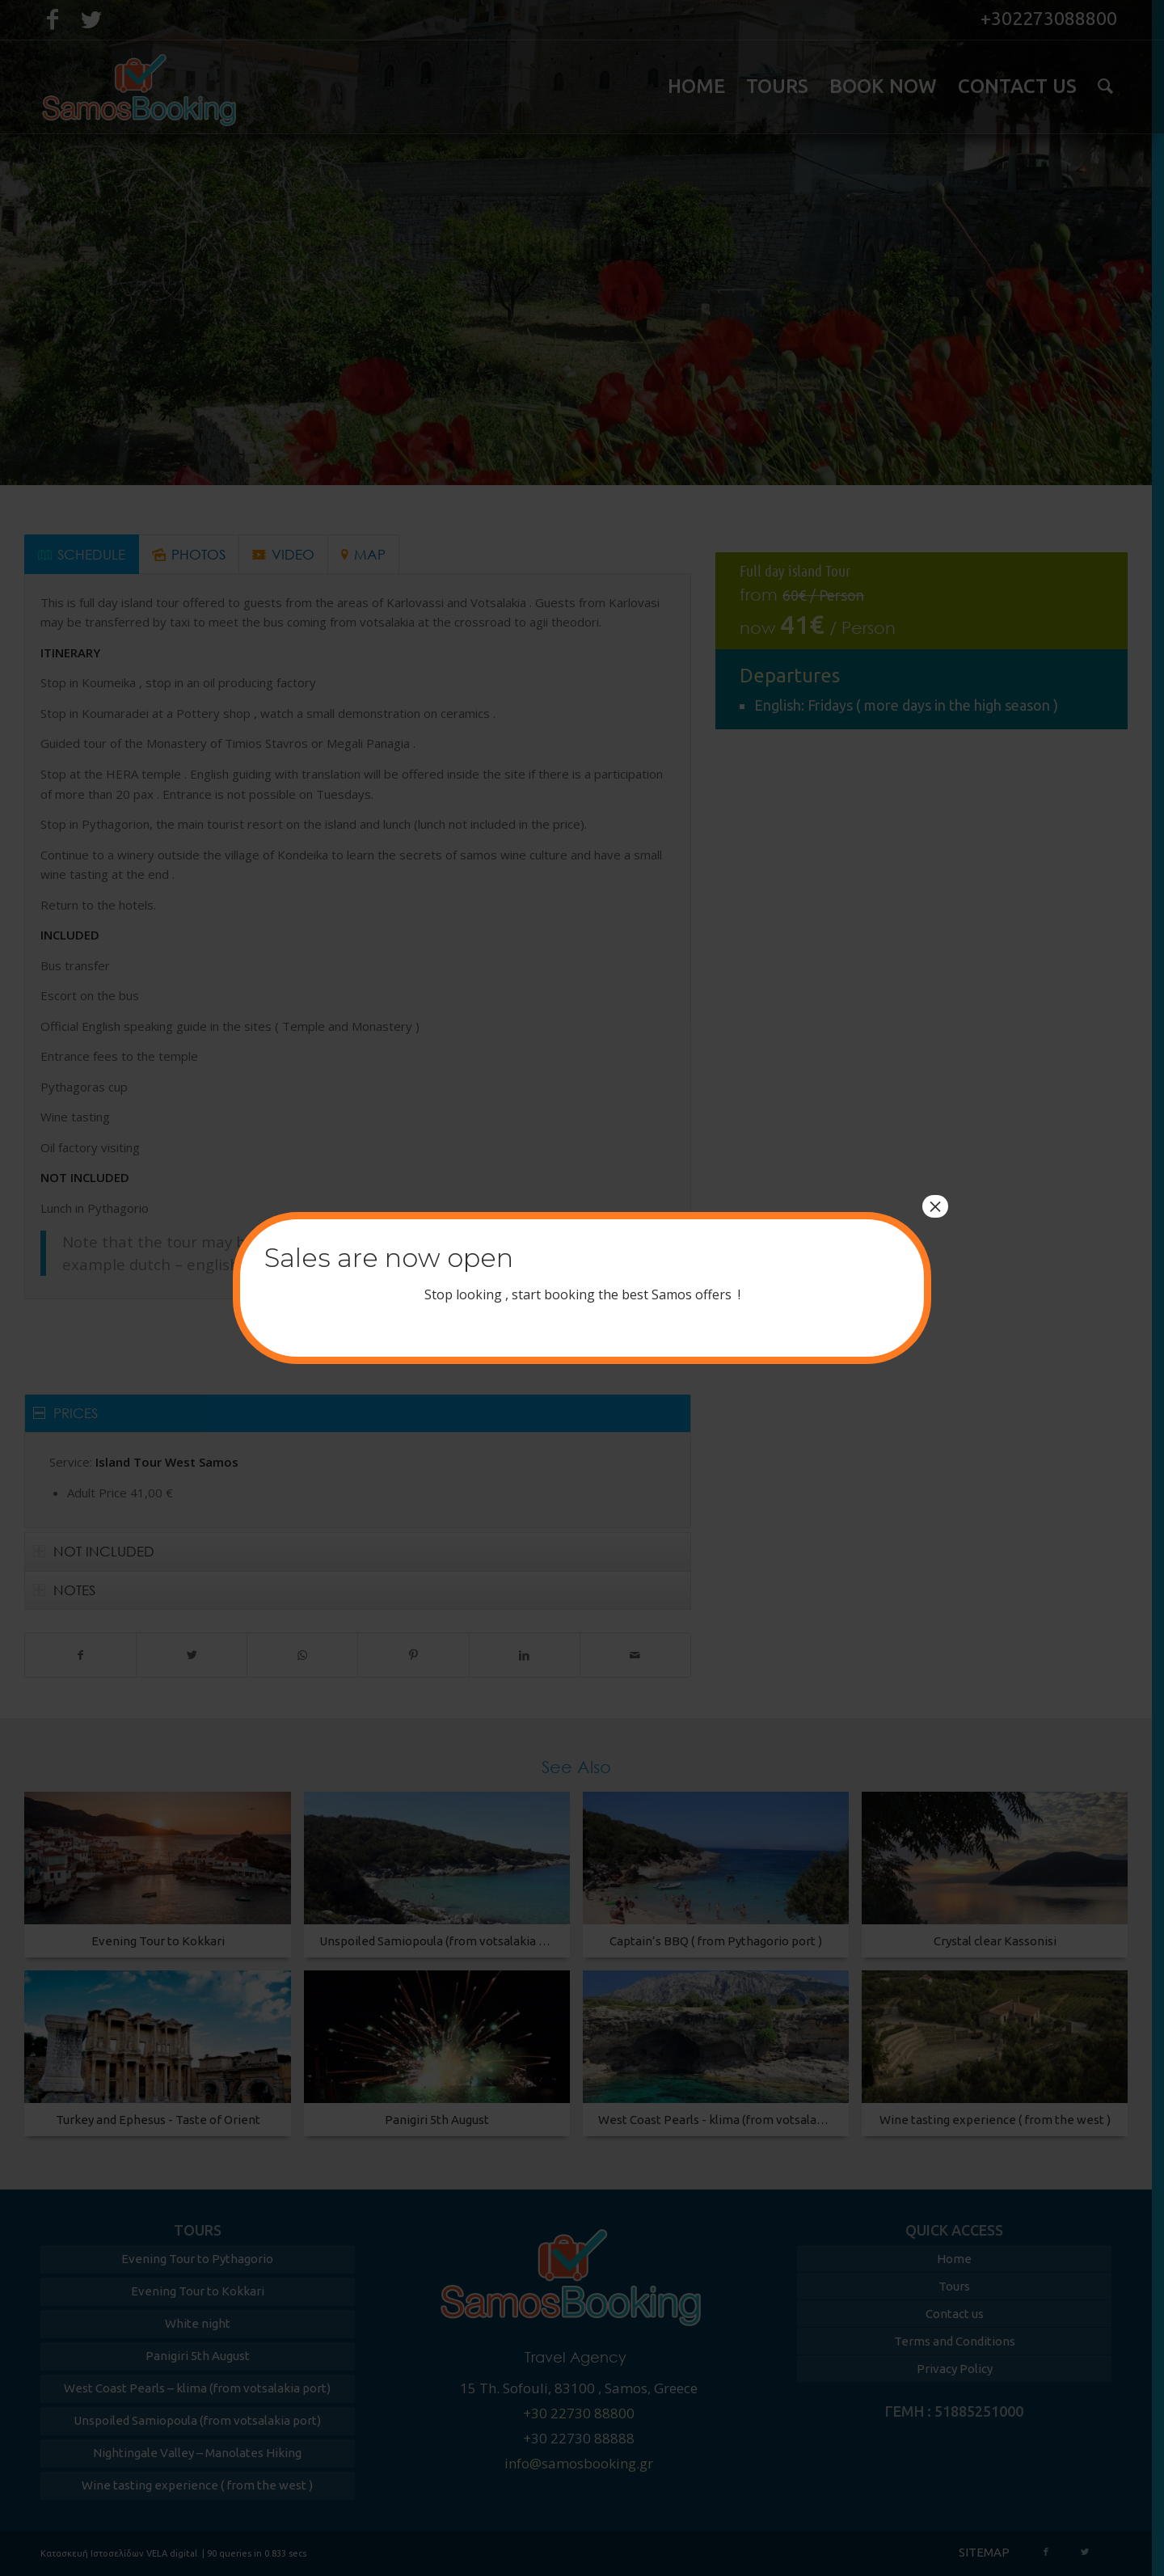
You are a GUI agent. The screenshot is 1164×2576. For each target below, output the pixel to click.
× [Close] (935, 1206)
